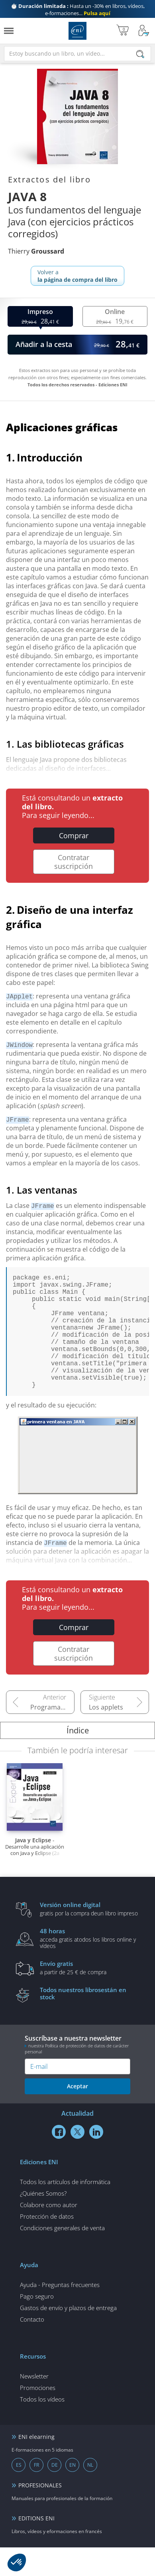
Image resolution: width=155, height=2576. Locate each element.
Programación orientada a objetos (52, 1735)
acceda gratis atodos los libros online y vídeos (89, 1967)
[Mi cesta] (122, 31)
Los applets (106, 1735)
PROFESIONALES (40, 2514)
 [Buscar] (140, 54)
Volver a (77, 275)
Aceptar (77, 2115)
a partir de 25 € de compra (89, 1996)
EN (72, 2493)
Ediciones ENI (77, 31)
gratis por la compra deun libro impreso (89, 1937)
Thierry (36, 251)
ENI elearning (36, 2465)
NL (90, 2493)
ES (19, 2493)
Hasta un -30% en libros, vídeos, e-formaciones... (78, 9)
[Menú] (9, 31)
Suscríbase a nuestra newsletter (77, 2072)
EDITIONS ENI (36, 2547)
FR (36, 2493)
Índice (78, 1759)
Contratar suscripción (73, 862)
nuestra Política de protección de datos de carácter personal (77, 2077)
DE (54, 2493)
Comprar (73, 835)
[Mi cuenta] (144, 31)
